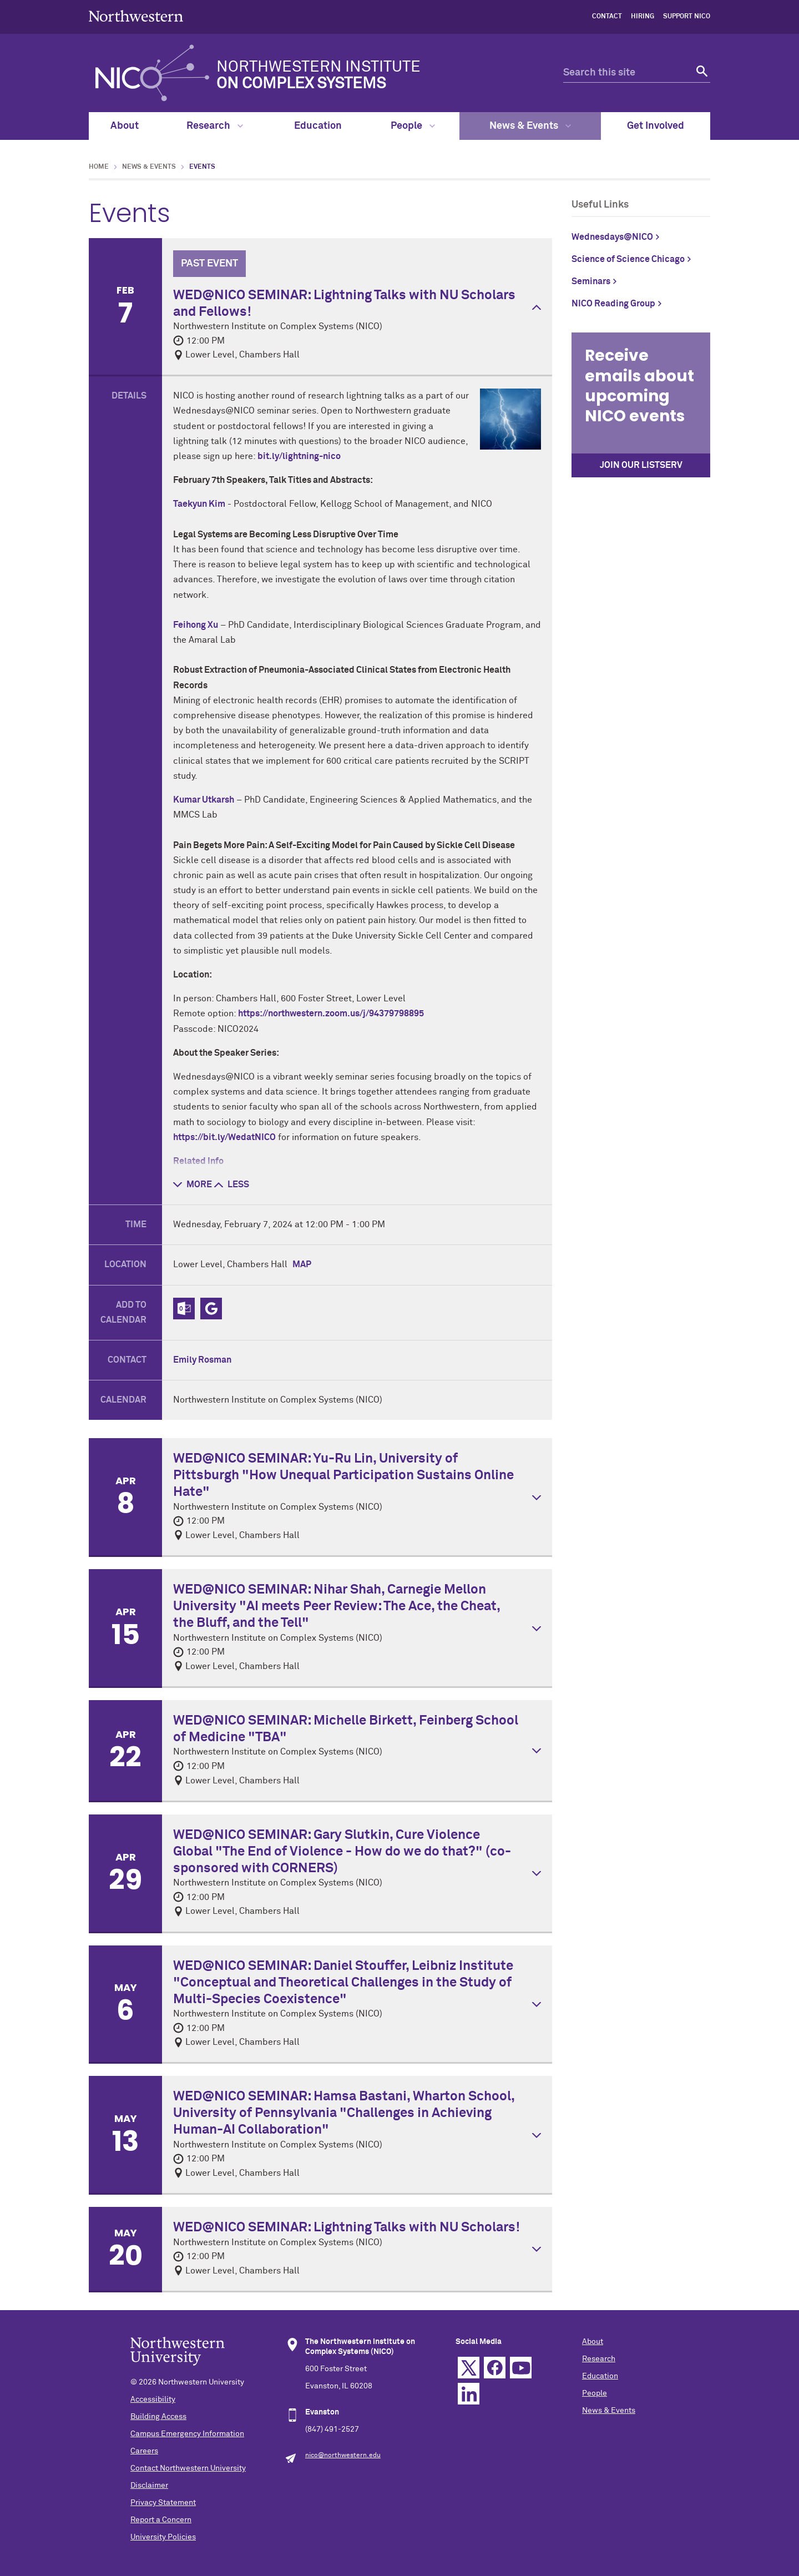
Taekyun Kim (199, 504)
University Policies (163, 2537)
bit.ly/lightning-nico (299, 456)
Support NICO (686, 16)
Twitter (468, 2367)
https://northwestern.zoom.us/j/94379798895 (331, 1013)
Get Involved (655, 126)
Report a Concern (160, 2520)
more (192, 1184)
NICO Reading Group (613, 303)
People (413, 126)
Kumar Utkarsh (203, 799)
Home (99, 167)
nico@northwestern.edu (343, 2455)
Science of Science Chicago (628, 259)
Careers (144, 2451)
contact (607, 16)
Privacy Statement (163, 2503)
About (124, 126)
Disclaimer (149, 2485)
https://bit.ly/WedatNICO (224, 1137)
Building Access (158, 2417)
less (231, 1184)
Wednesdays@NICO (612, 237)
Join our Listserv (641, 465)
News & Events (530, 126)
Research (214, 126)
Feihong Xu (195, 625)
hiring (642, 16)
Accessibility (152, 2399)
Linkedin (468, 2393)
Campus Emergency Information (187, 2434)
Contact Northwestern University (188, 2468)
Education (318, 126)
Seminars (591, 281)
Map (301, 1264)
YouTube (521, 2367)
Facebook (494, 2367)
